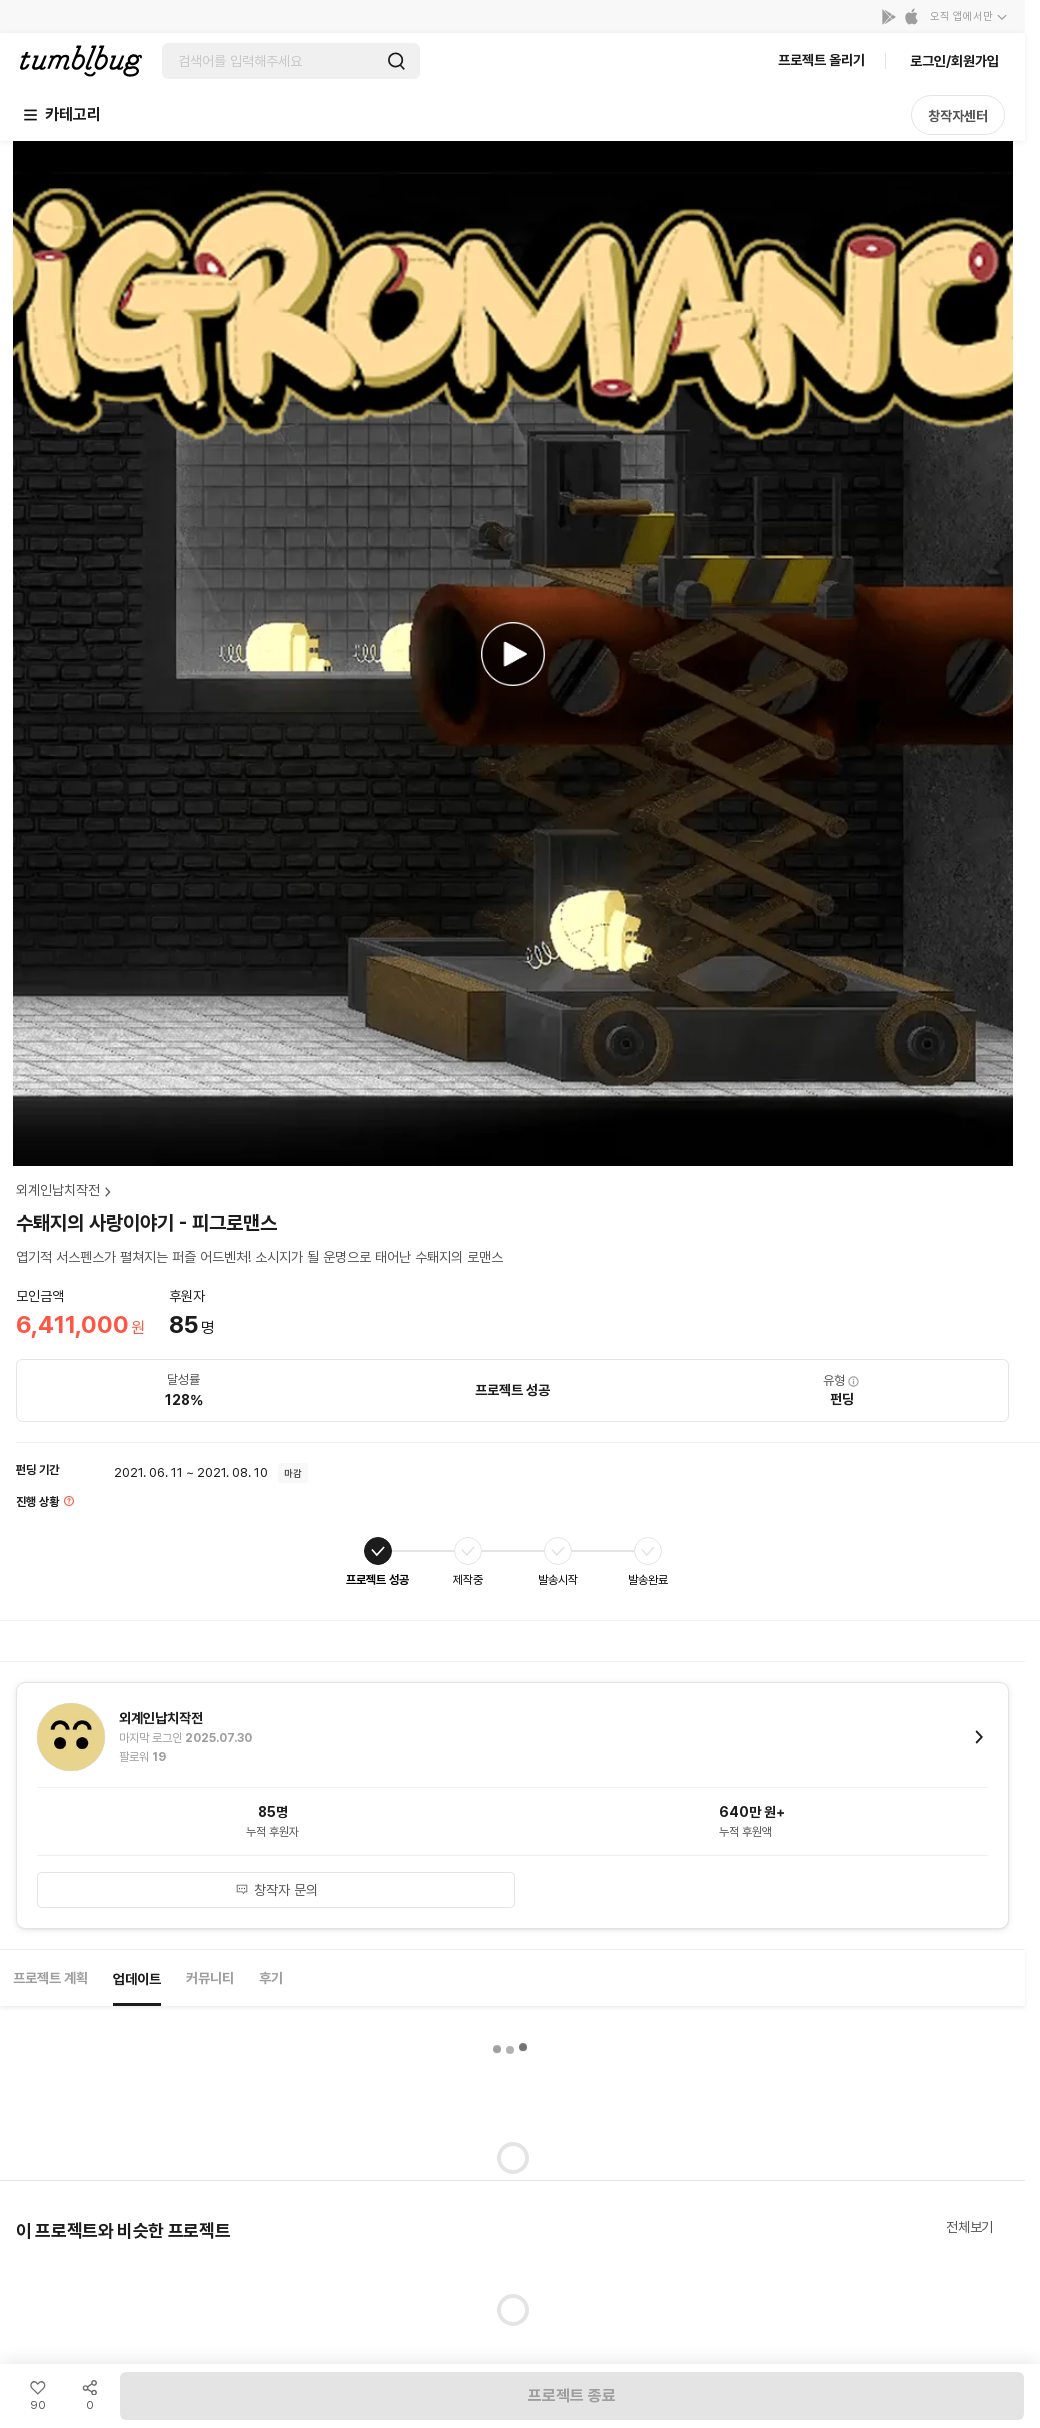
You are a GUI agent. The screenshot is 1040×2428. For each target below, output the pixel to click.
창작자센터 (958, 116)
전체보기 (969, 2227)
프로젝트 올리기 (821, 60)
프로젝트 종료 (572, 2395)
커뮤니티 (210, 1978)
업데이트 (137, 1979)
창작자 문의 (276, 1890)
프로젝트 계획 (50, 1978)
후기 (271, 1978)
